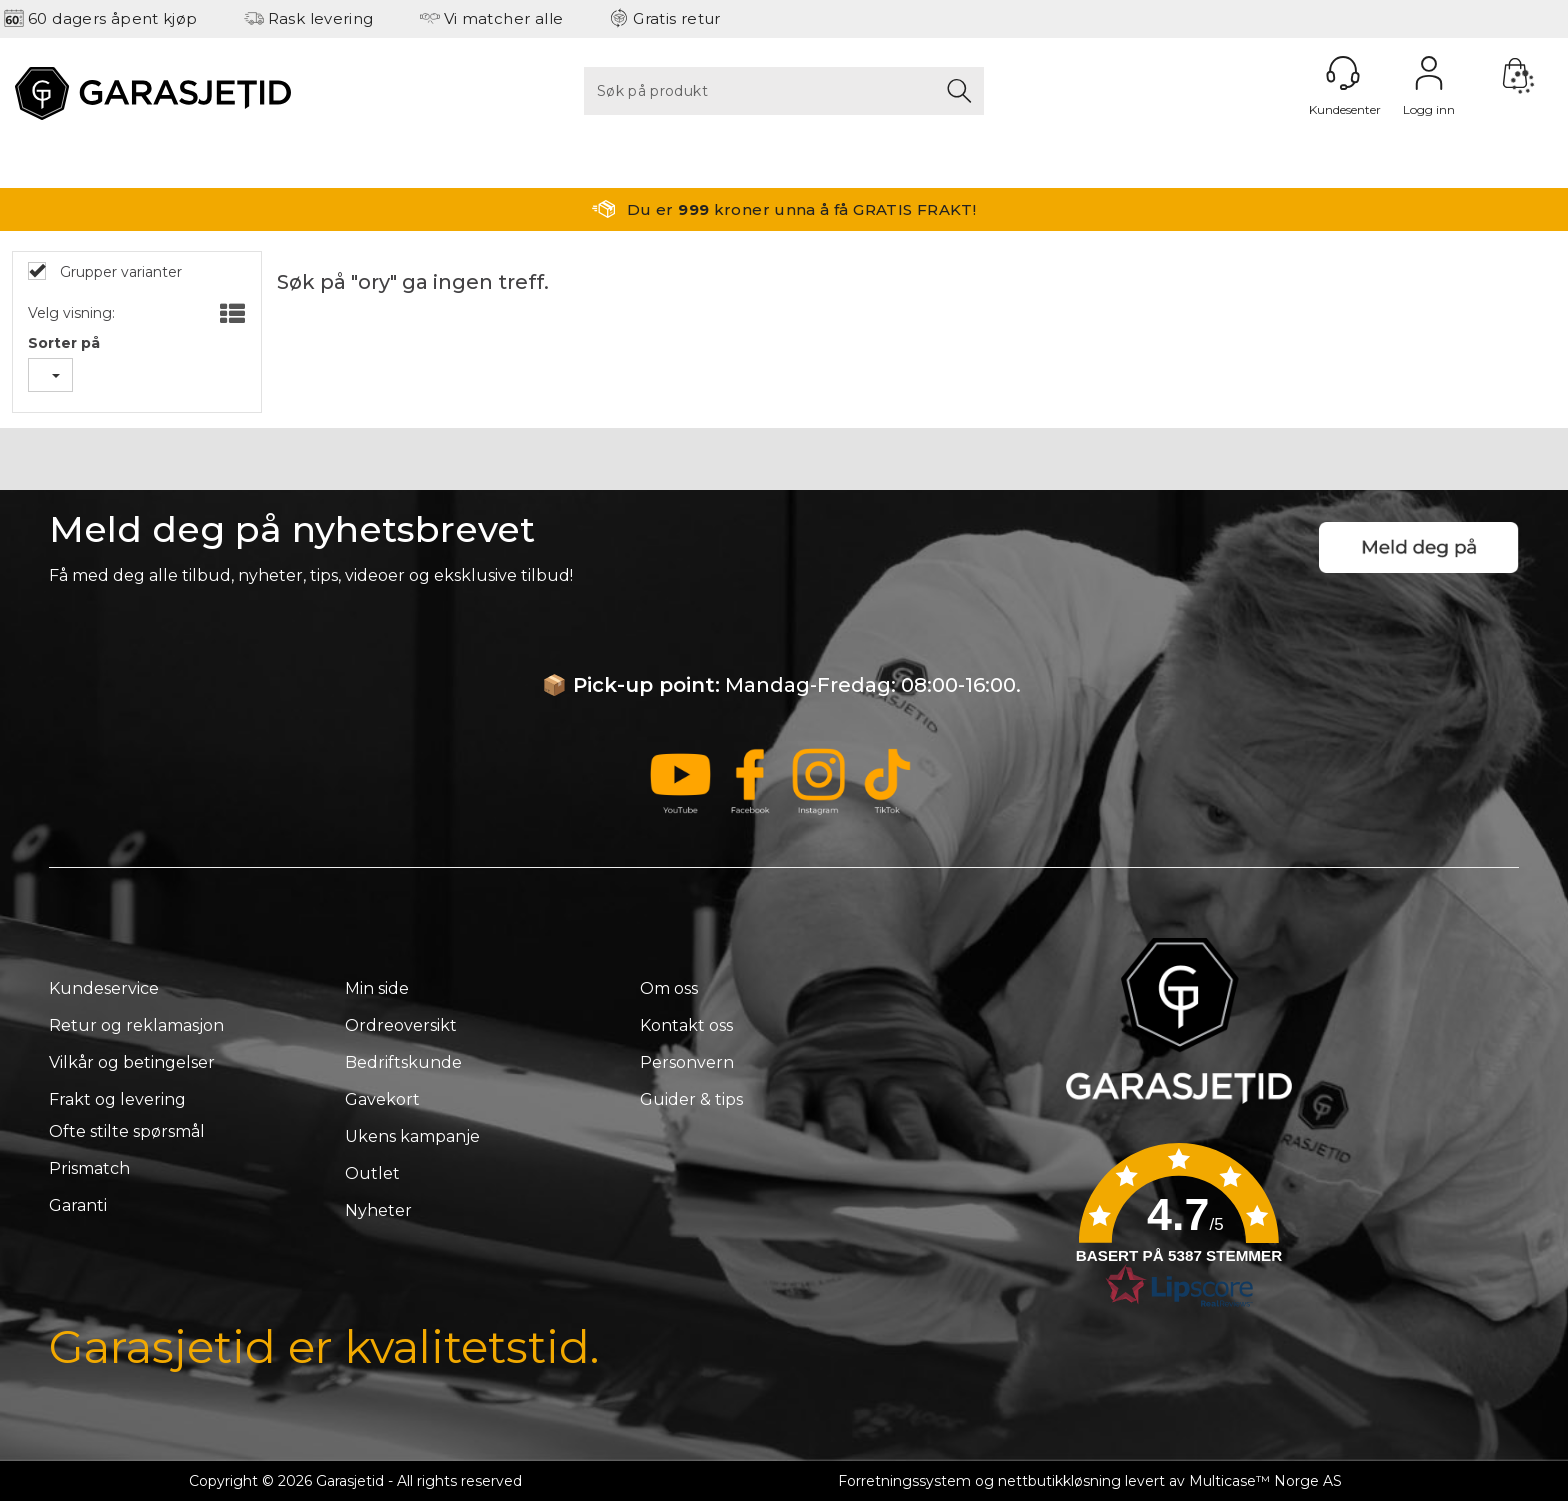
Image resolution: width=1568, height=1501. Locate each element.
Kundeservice (104, 988)
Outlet (372, 1173)
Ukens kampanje (412, 1136)
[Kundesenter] (1343, 73)
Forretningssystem (904, 1481)
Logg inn (1429, 73)
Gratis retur (677, 18)
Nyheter (378, 1210)
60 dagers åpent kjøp (113, 18)
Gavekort (382, 1099)
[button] (1179, 1232)
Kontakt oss (686, 1025)
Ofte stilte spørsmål (127, 1131)
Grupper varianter (119, 272)
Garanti (78, 1205)
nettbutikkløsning (1059, 1481)
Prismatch (89, 1168)
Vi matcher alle (504, 18)
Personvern (687, 1062)
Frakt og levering (117, 1099)
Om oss (669, 988)
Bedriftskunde (403, 1062)
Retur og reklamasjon (136, 1025)
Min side (377, 988)
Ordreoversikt (401, 1025)
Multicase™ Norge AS (1265, 1481)
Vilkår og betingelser (132, 1062)
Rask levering (321, 18)
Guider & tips (691, 1099)
